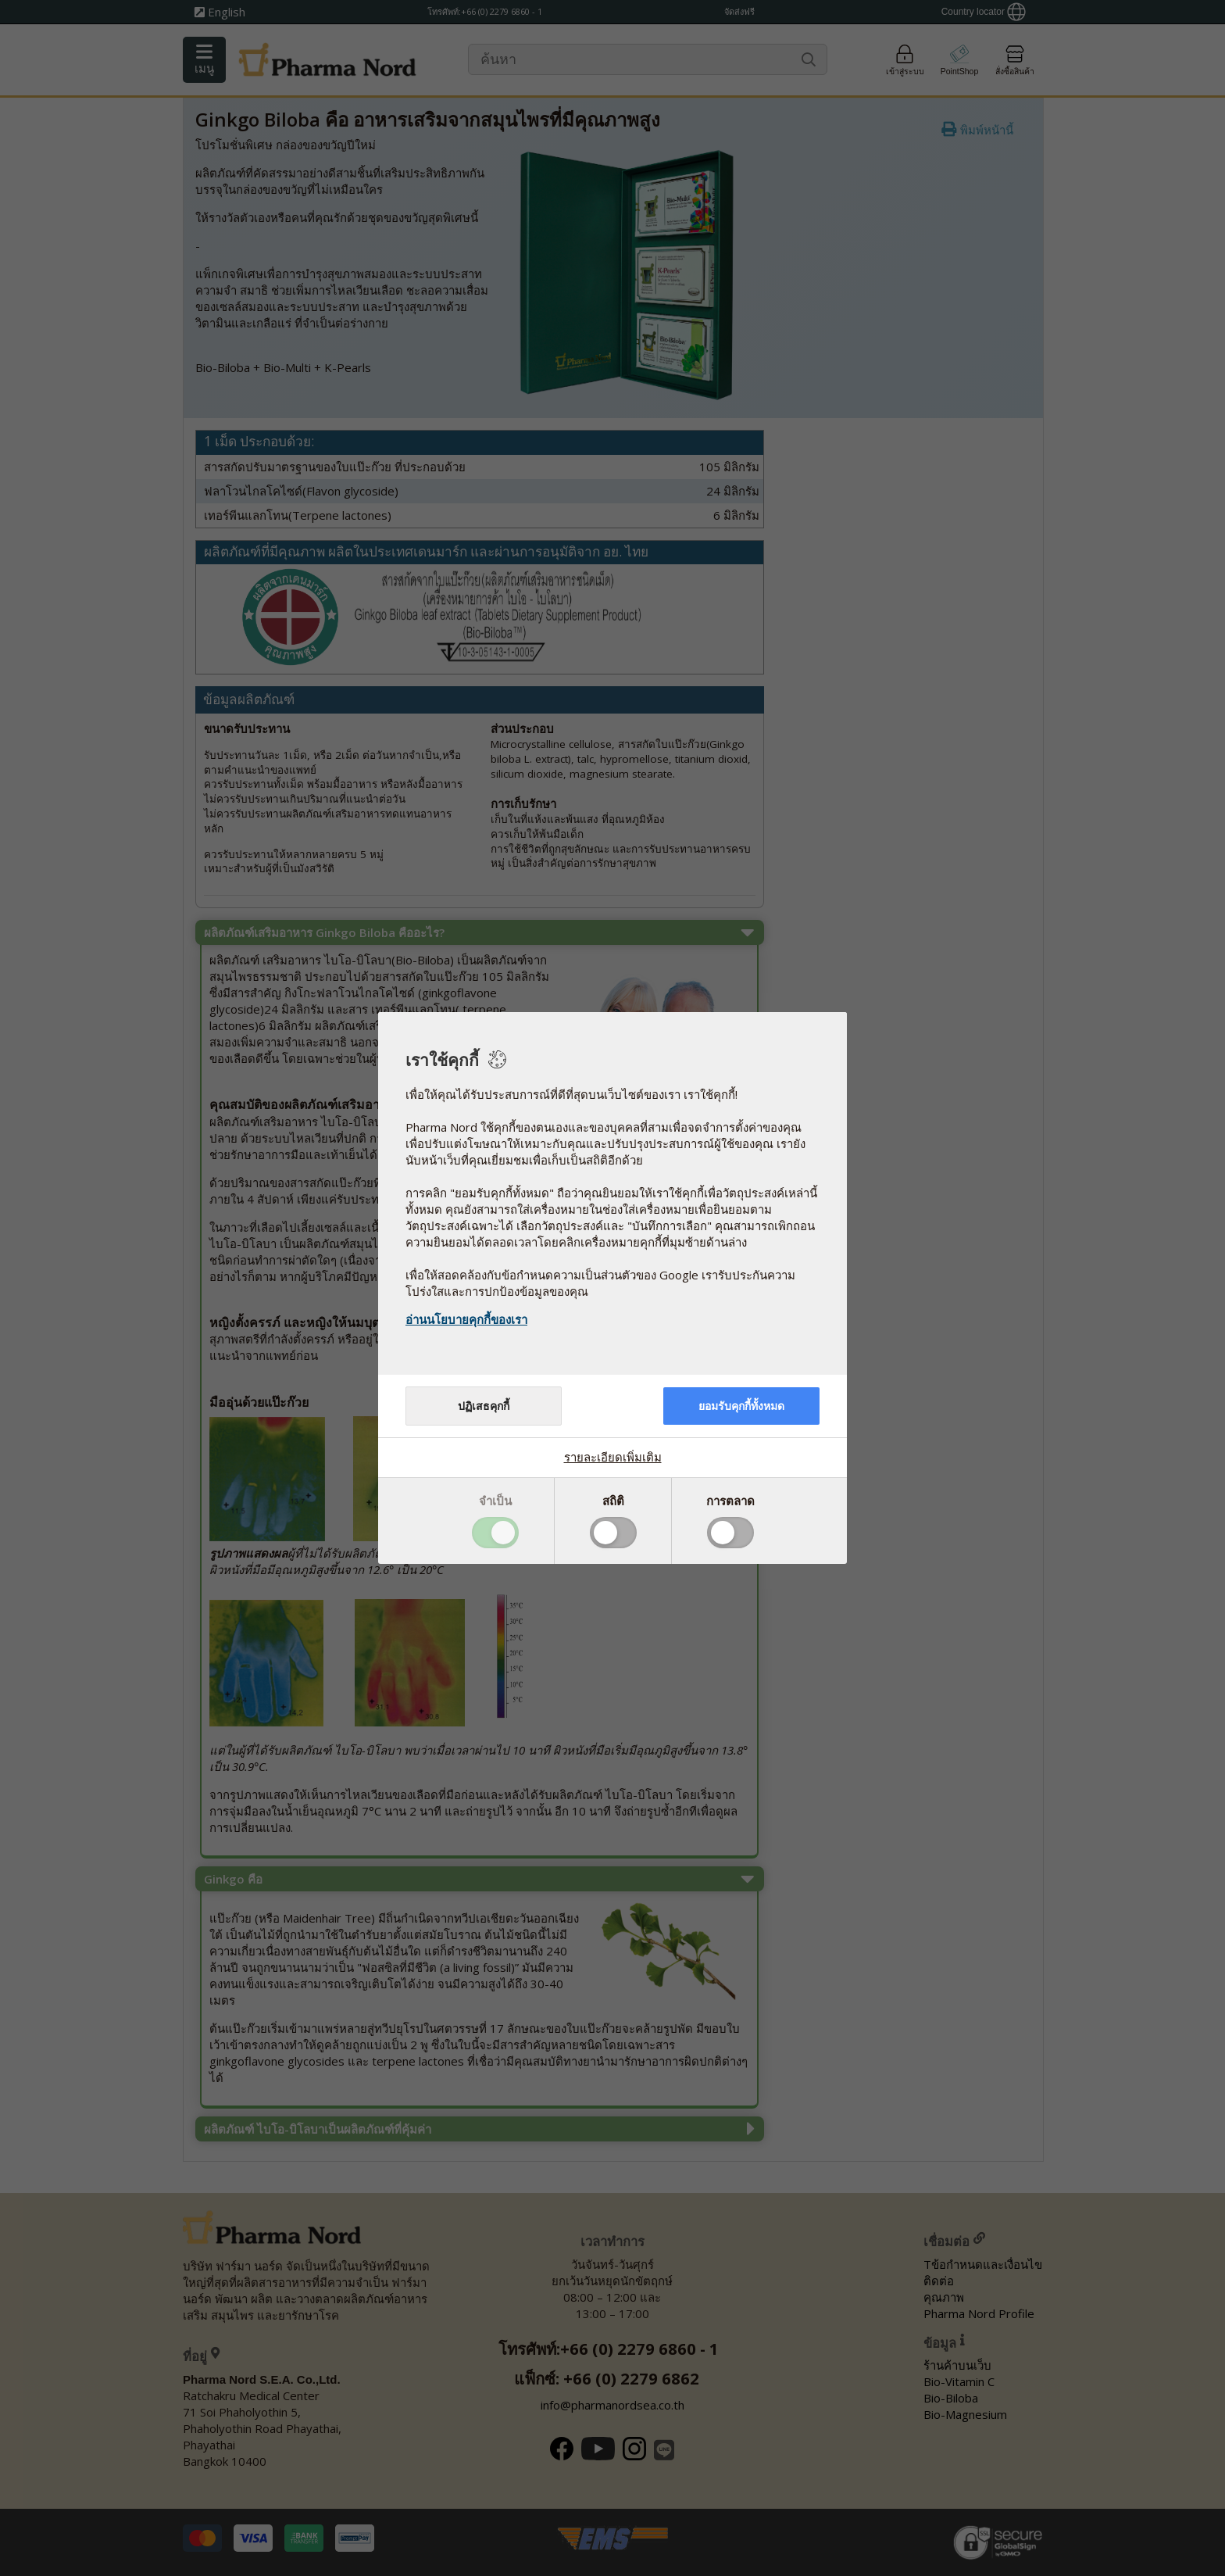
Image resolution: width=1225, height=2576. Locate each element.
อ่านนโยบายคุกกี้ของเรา (466, 1319)
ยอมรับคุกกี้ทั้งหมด (741, 1406)
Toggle (495, 1532)
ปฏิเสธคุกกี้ (483, 1406)
